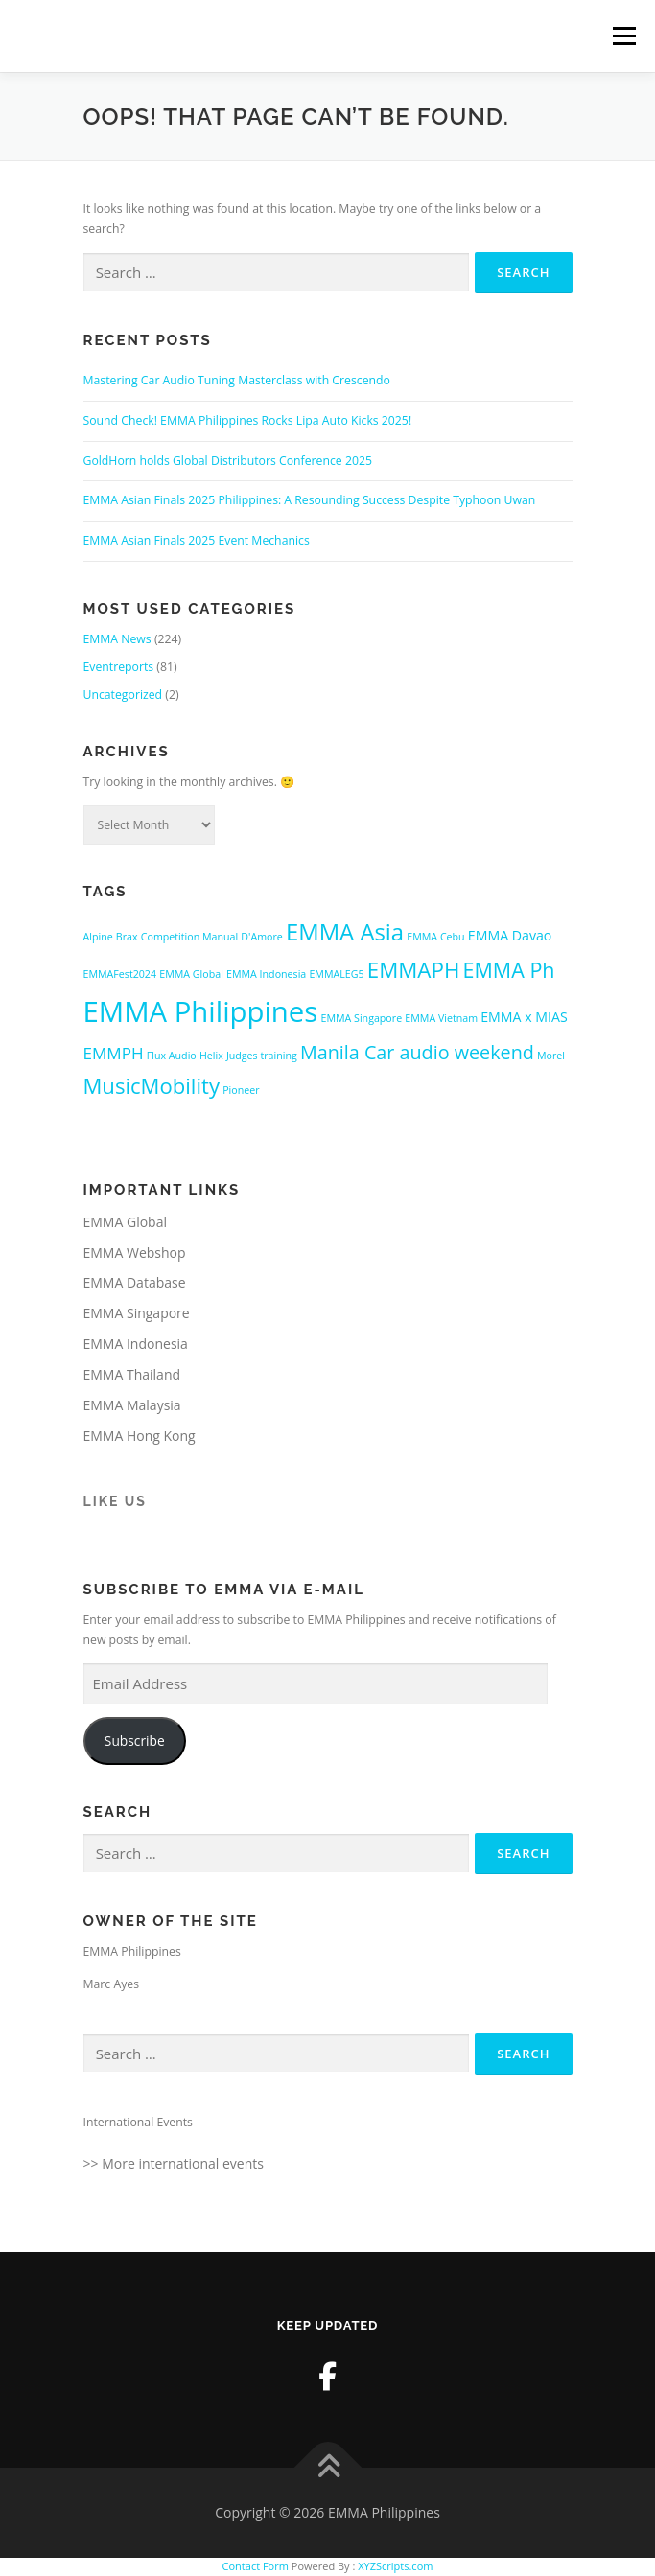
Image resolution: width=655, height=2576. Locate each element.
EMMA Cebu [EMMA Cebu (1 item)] (435, 936)
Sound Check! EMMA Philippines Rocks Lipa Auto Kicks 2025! (247, 420)
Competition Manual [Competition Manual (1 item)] (189, 936)
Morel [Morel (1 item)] (551, 1055)
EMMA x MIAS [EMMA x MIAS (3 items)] (523, 1017)
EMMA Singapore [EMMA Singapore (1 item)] (361, 1018)
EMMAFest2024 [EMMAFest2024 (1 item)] (120, 974)
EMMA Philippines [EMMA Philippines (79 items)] (200, 1011)
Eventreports (118, 667)
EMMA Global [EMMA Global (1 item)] (191, 974)
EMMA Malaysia (132, 1405)
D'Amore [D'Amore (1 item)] (261, 936)
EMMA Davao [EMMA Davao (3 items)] (510, 935)
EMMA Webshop (134, 1252)
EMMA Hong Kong (139, 1436)
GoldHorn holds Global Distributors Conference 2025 (227, 461)
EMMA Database (134, 1282)
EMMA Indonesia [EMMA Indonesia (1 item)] (266, 974)
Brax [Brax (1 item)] (127, 936)
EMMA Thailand (132, 1374)
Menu (623, 36)
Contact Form (255, 2566)
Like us (115, 1501)
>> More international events (173, 2163)
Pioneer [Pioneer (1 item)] (240, 1090)
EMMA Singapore (136, 1313)
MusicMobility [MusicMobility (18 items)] (151, 1085)
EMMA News (117, 639)
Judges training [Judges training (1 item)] (261, 1055)
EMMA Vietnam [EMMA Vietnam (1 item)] (441, 1018)
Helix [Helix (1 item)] (211, 1055)
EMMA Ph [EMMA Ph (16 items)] (509, 970)
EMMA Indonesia (135, 1343)
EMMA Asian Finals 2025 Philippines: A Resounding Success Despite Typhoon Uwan (309, 500)
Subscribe (135, 1740)
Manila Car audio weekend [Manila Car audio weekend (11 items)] (417, 1052)
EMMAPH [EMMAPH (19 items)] (413, 970)
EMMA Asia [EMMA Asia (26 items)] (345, 932)
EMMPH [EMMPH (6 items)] (113, 1053)
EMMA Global (125, 1222)
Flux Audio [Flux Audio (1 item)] (172, 1055)
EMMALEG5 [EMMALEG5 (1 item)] (336, 974)
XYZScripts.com (395, 2566)
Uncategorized (123, 694)
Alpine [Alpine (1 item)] (98, 936)
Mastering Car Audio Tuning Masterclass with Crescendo (236, 380)
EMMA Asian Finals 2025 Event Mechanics (196, 540)
